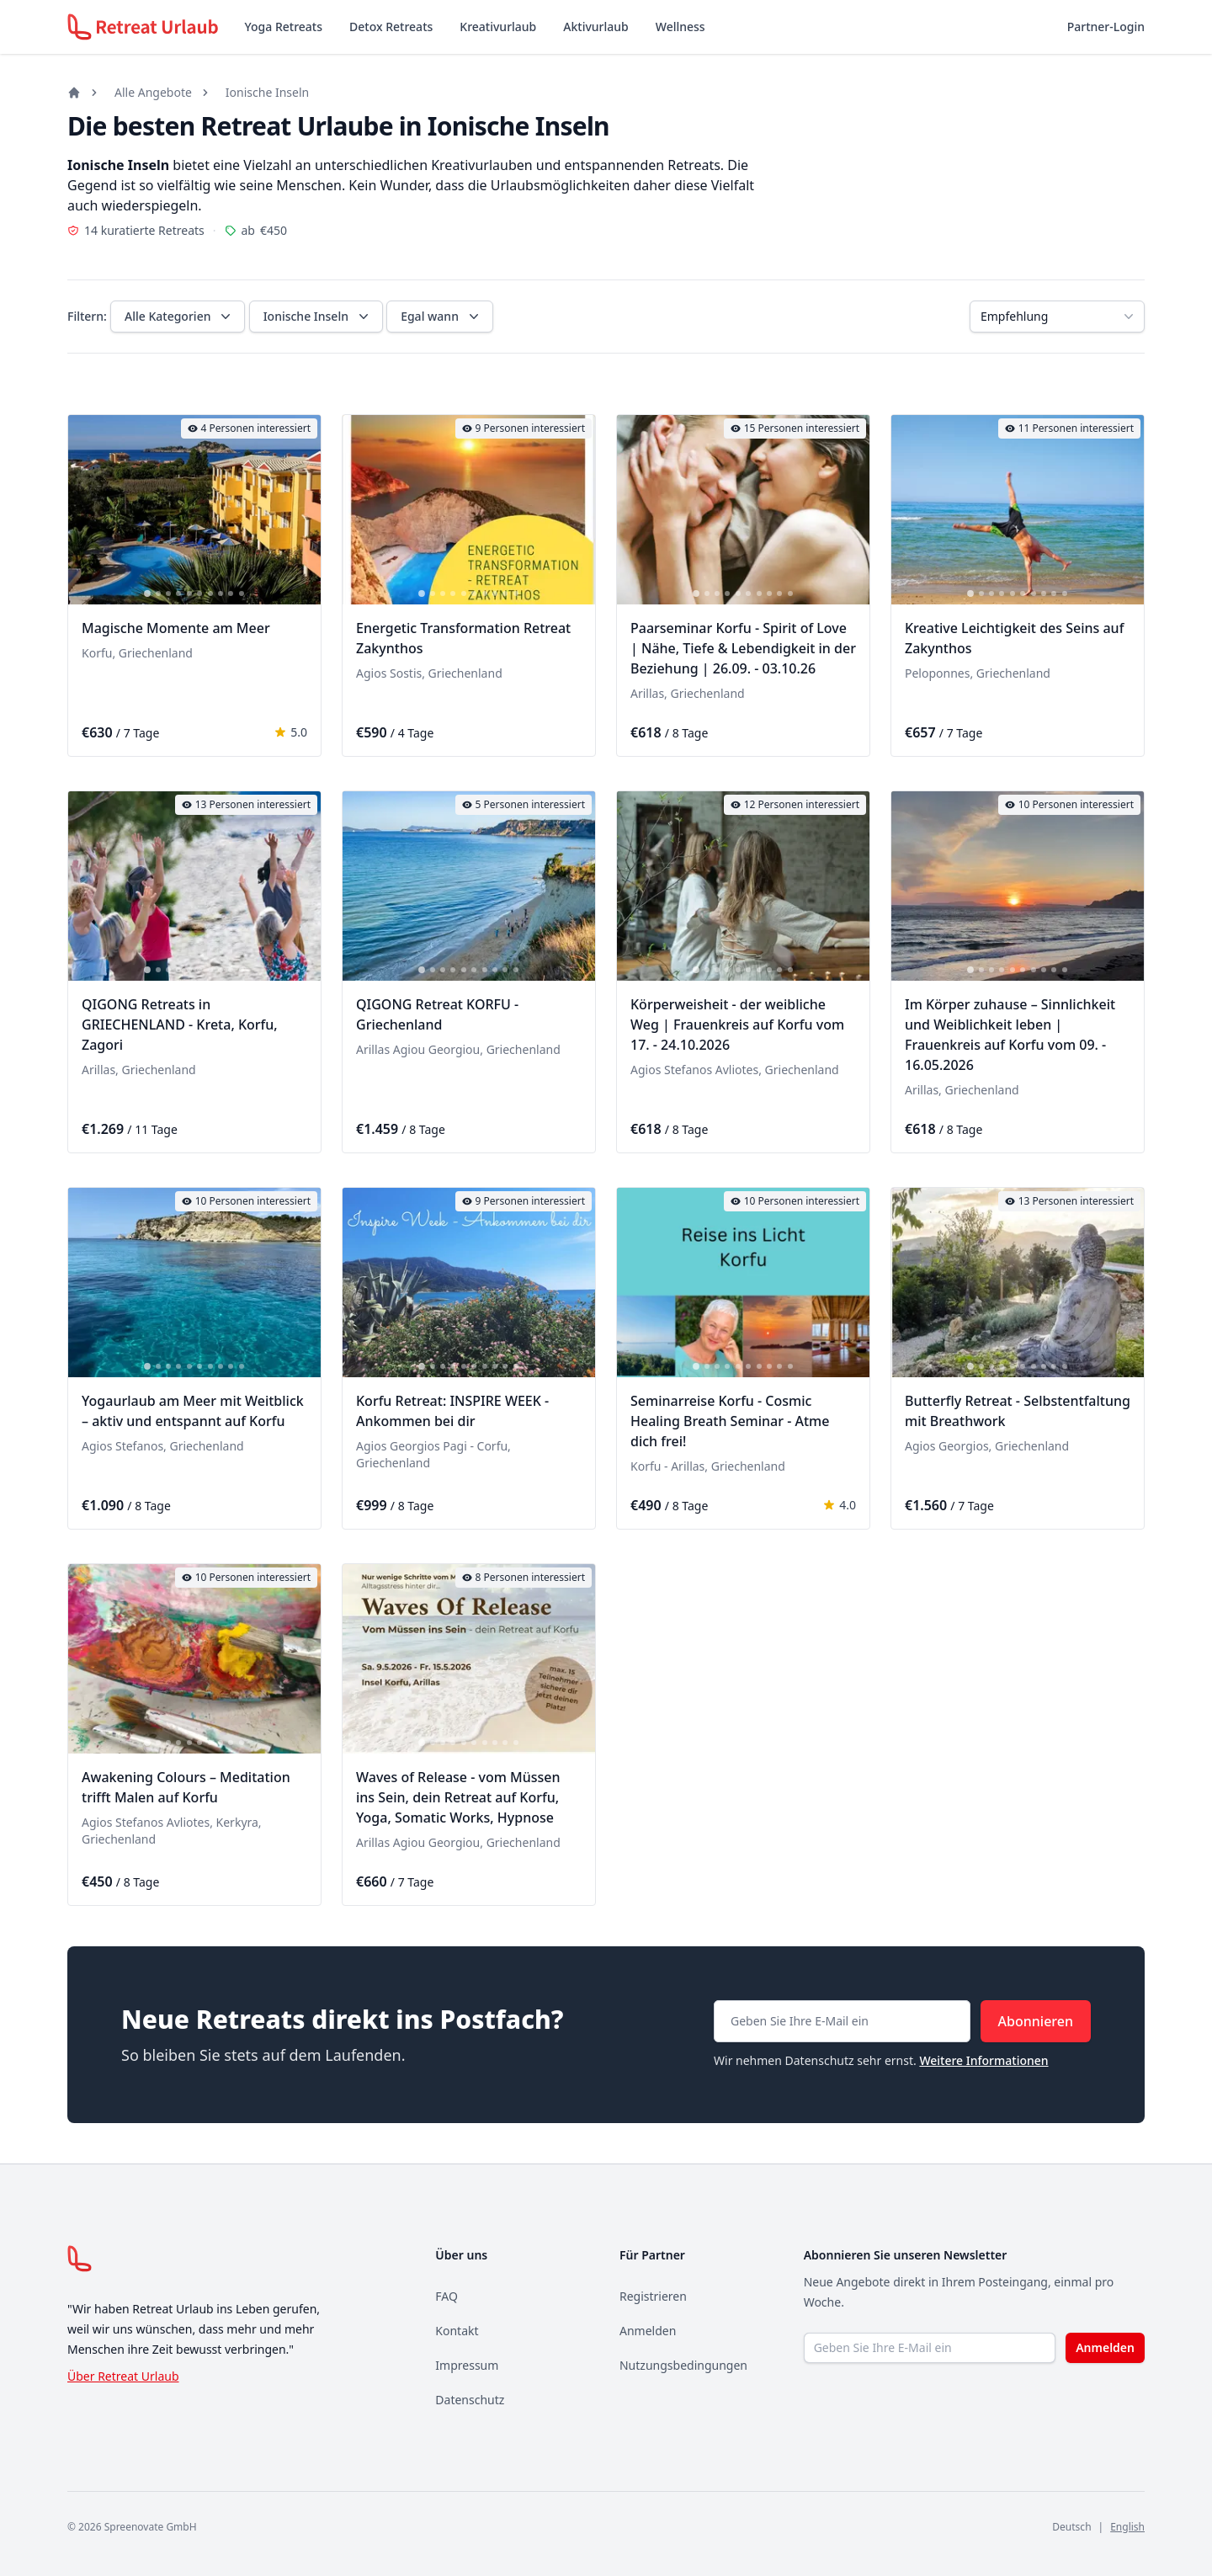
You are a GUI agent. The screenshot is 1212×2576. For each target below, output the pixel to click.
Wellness (680, 27)
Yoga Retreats (283, 27)
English (1127, 2527)
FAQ (446, 2296)
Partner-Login (1106, 27)
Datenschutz (469, 2400)
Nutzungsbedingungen (683, 2365)
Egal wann (441, 316)
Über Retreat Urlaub (123, 2376)
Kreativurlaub (498, 27)
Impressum (466, 2365)
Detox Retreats (391, 27)
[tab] (147, 593)
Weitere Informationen (983, 2060)
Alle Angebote (153, 92)
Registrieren (653, 2296)
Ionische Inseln (267, 92)
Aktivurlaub (595, 27)
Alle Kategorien (179, 316)
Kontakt (456, 2331)
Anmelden (647, 2331)
